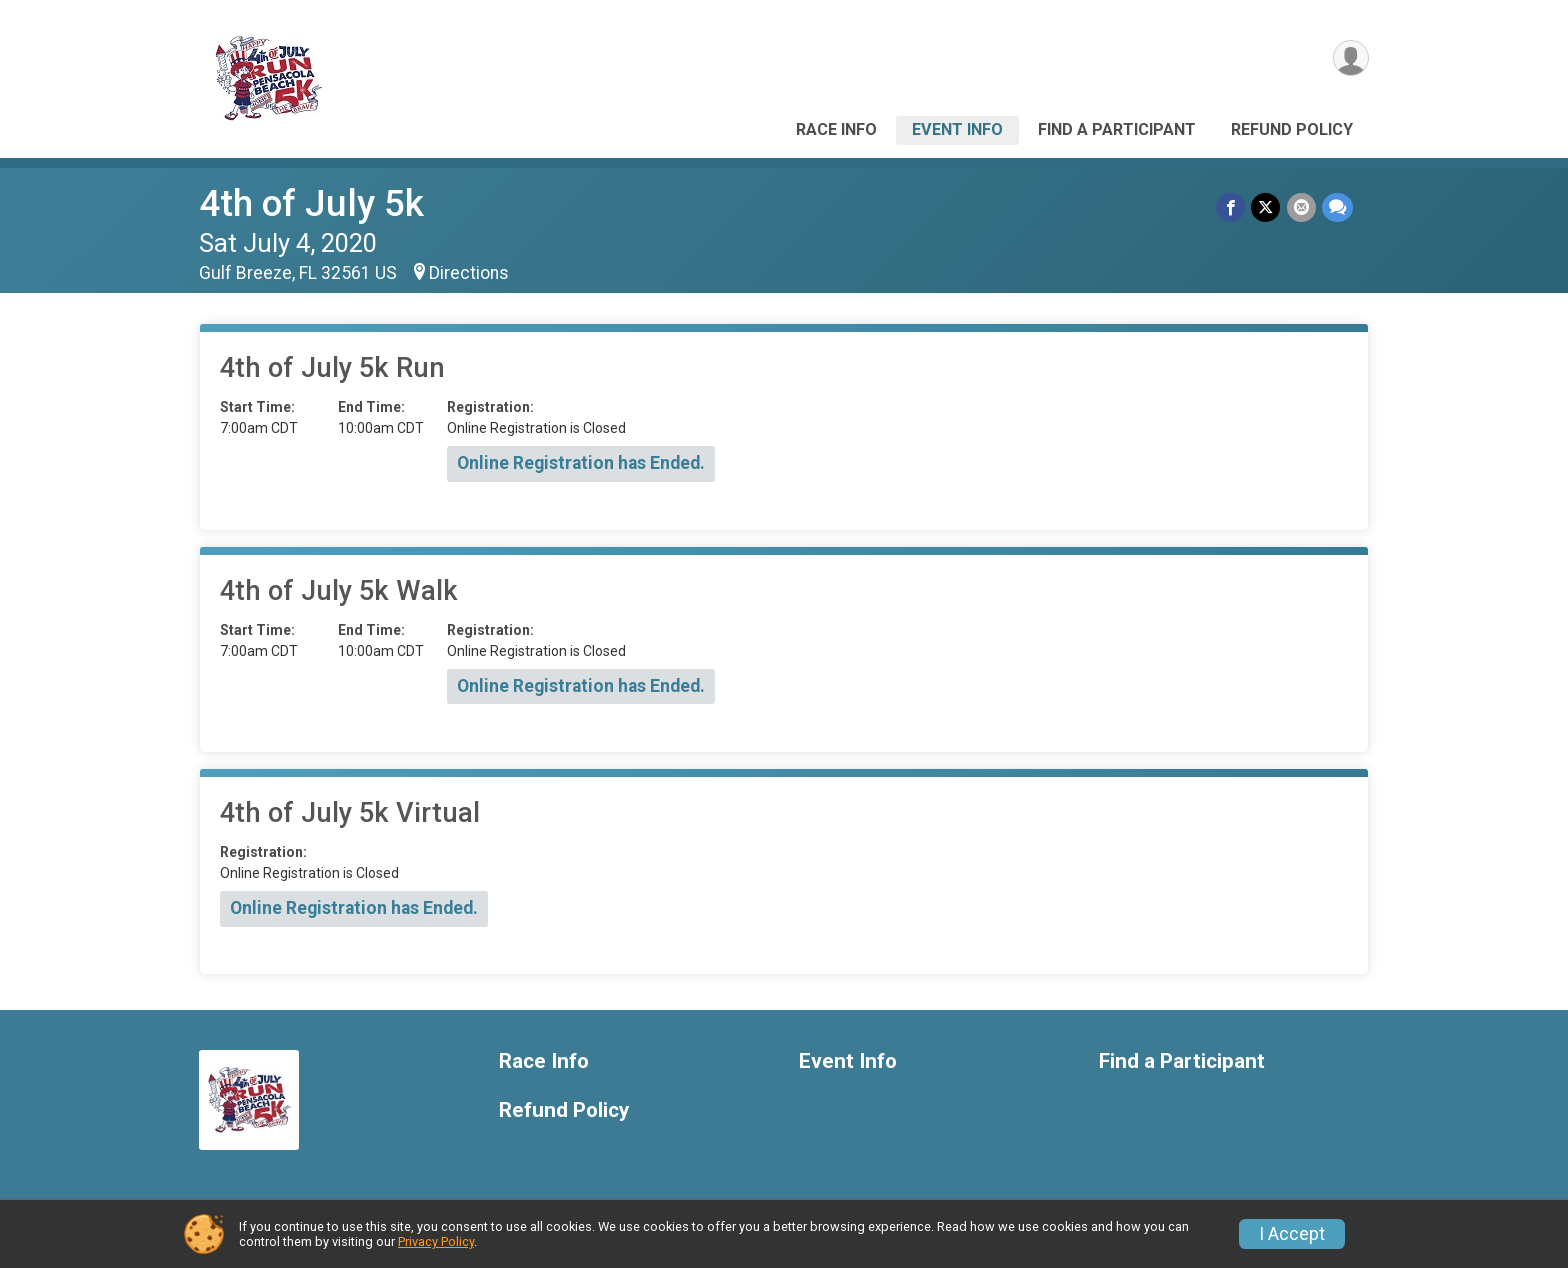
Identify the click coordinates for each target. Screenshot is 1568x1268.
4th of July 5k (311, 203)
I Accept (1292, 1234)
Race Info (836, 129)
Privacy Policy (436, 1241)
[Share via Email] (1301, 207)
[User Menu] (1350, 58)
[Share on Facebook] (1231, 207)
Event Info (957, 129)
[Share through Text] (1337, 207)
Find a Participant (1117, 129)
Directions (469, 273)
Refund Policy (1292, 129)
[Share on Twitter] (1266, 207)
